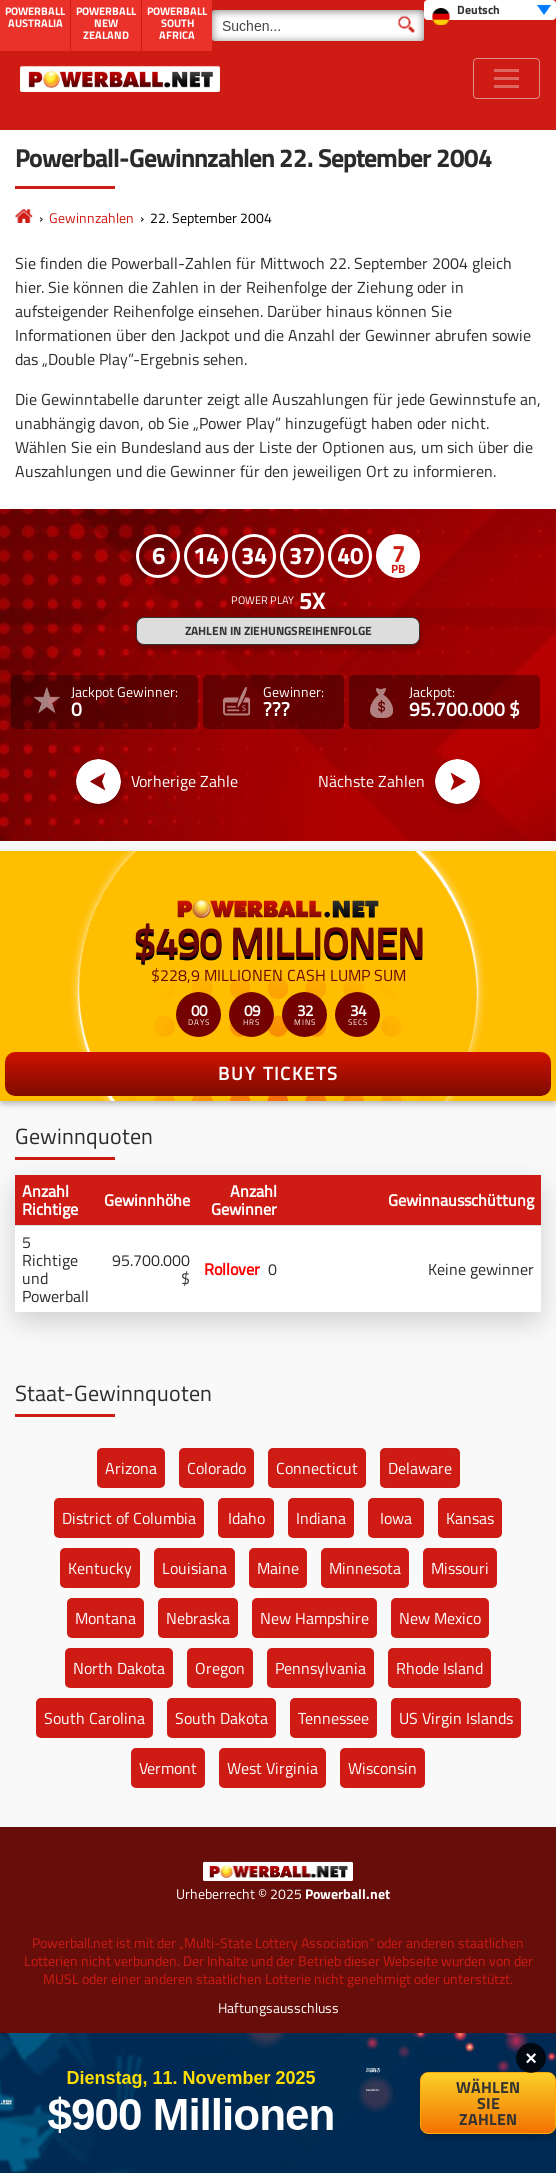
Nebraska (198, 1618)
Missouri (460, 1568)
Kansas (470, 1518)
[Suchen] (318, 25)
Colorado (216, 1468)
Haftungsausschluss (278, 2007)
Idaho (246, 1518)
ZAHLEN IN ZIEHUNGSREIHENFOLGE (278, 630)
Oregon (220, 1668)
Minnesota (365, 1568)
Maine (278, 1568)
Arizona (131, 1468)
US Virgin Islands (456, 1718)
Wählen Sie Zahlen (488, 2103)
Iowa (396, 1518)
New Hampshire (314, 1618)
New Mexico (440, 1618)
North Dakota (119, 1668)
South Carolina (94, 1718)
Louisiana (194, 1568)
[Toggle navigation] (506, 78)
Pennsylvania (320, 1668)
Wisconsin (382, 1768)
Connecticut (317, 1468)
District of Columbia (129, 1518)
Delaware (420, 1468)
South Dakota (221, 1718)
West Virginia (272, 1768)
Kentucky (100, 1568)
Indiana (321, 1518)
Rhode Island (439, 1668)
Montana (105, 1618)
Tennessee (333, 1718)
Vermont (168, 1768)
